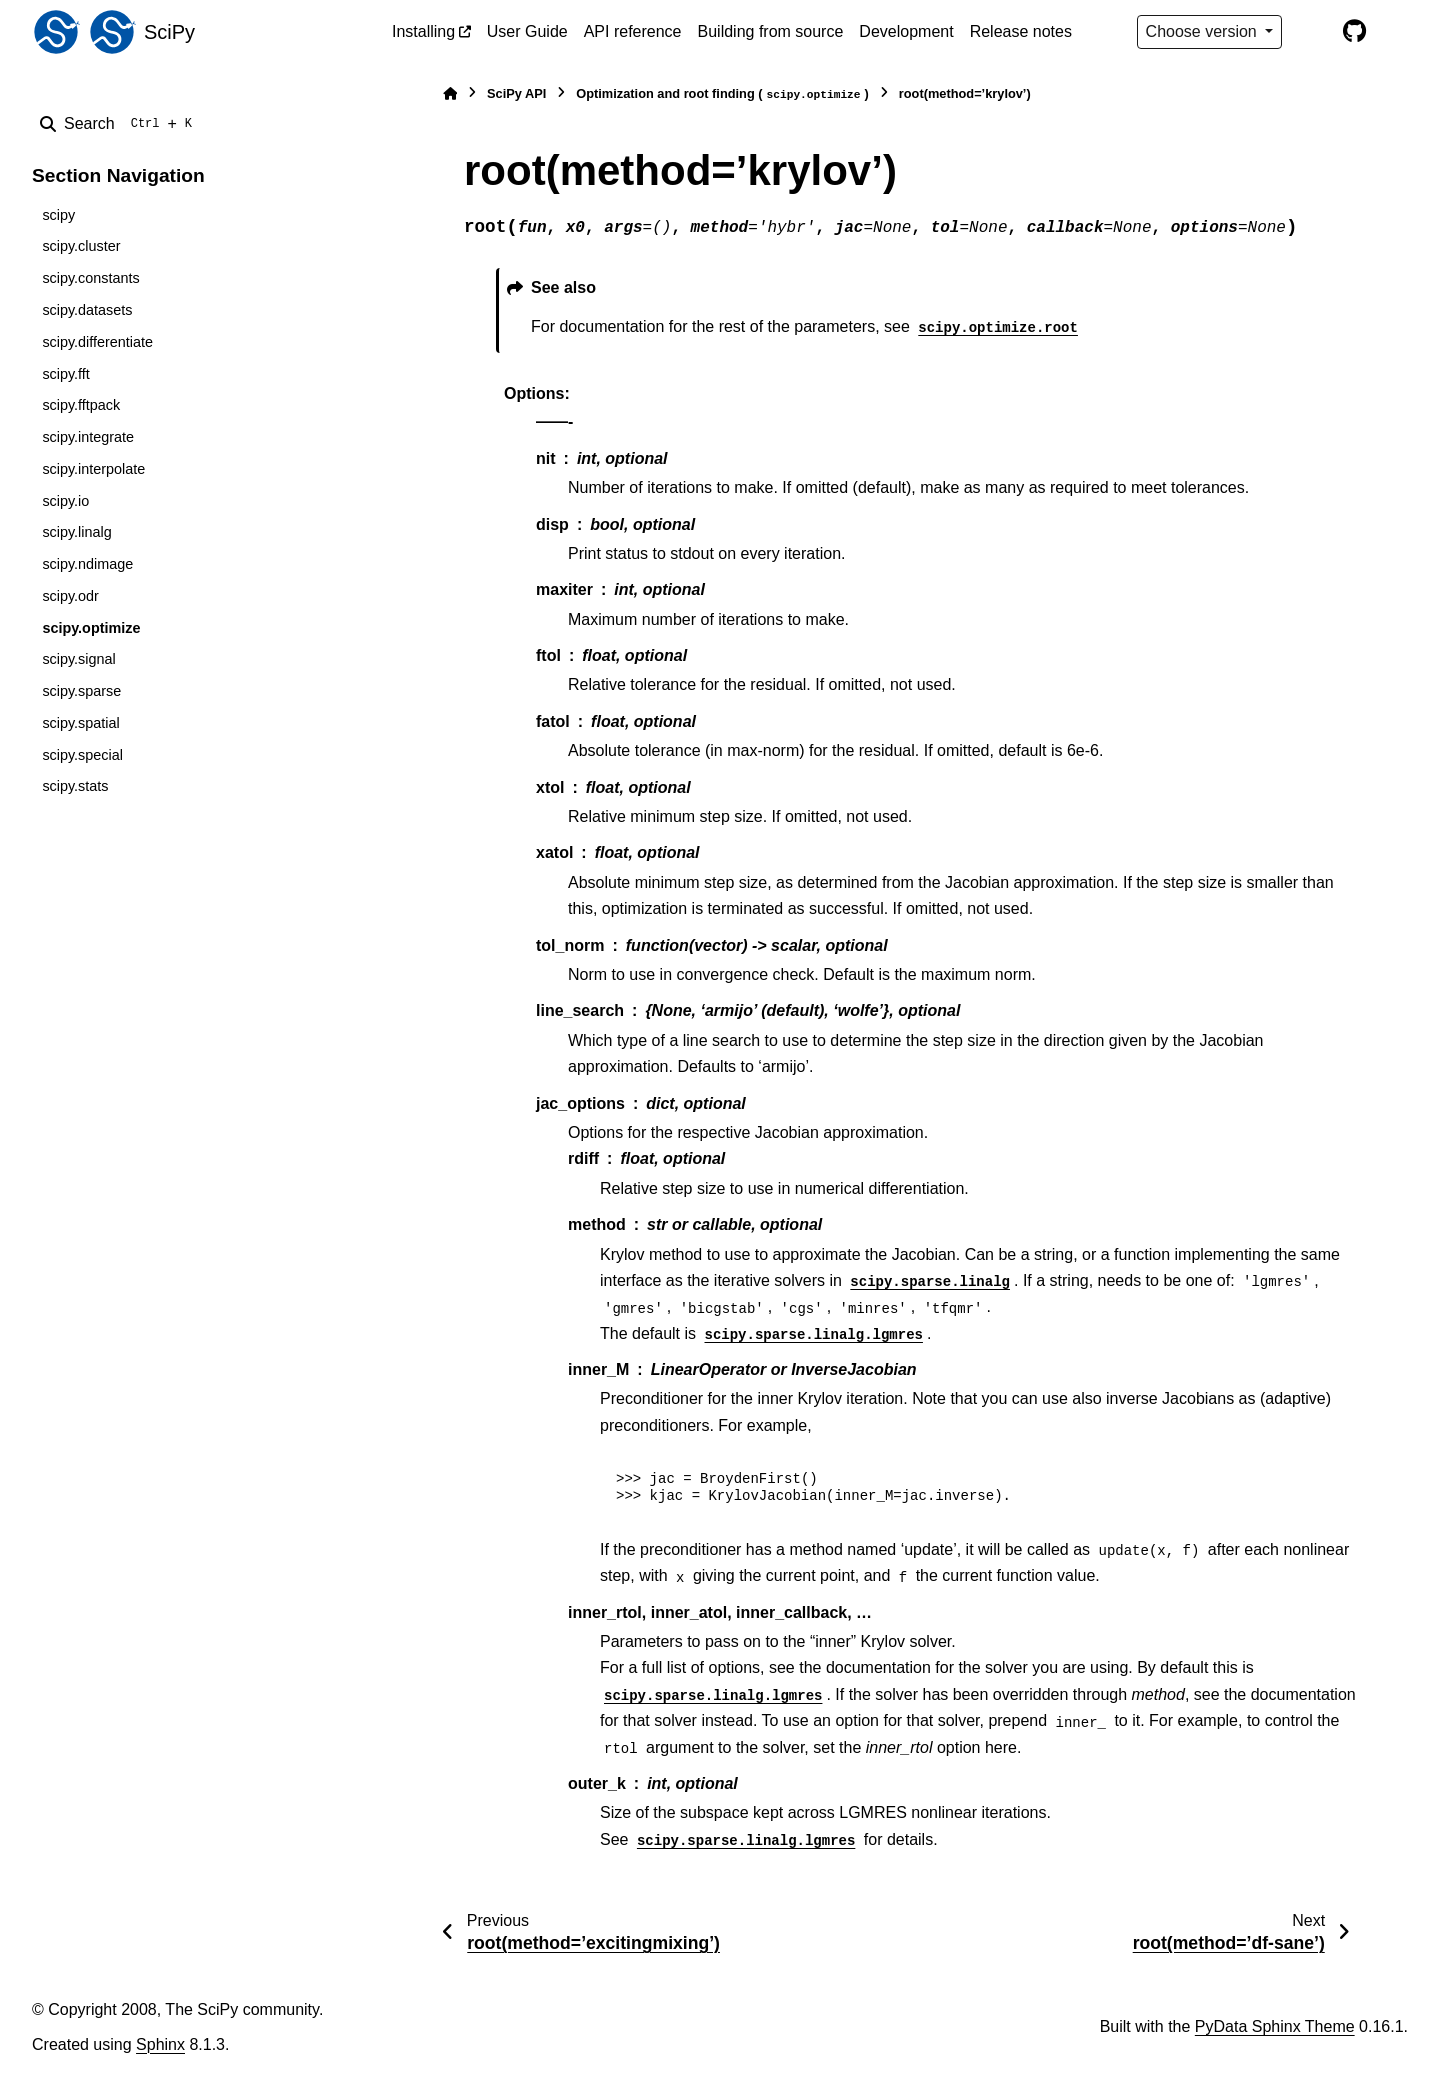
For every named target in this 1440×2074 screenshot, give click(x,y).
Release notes (1021, 31)
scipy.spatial (80, 723)
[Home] (450, 93)
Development (906, 31)
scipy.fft (65, 374)
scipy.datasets (87, 310)
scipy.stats (75, 786)
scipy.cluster (81, 246)
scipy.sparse (81, 691)
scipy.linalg (76, 532)
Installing (423, 31)
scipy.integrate (88, 437)
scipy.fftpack (81, 405)
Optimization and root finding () (722, 94)
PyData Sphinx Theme (1275, 2026)
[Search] (120, 124)
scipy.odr (70, 596)
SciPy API (516, 93)
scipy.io (65, 501)
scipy (58, 215)
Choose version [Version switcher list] (1204, 31)
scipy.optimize (91, 628)
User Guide (527, 31)
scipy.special (82, 755)
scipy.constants (90, 278)
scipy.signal (78, 659)
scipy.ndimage (87, 564)
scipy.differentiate (97, 342)
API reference (633, 31)
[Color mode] (1312, 32)
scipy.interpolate (93, 469)
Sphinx (160, 2044)
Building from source (771, 31)
